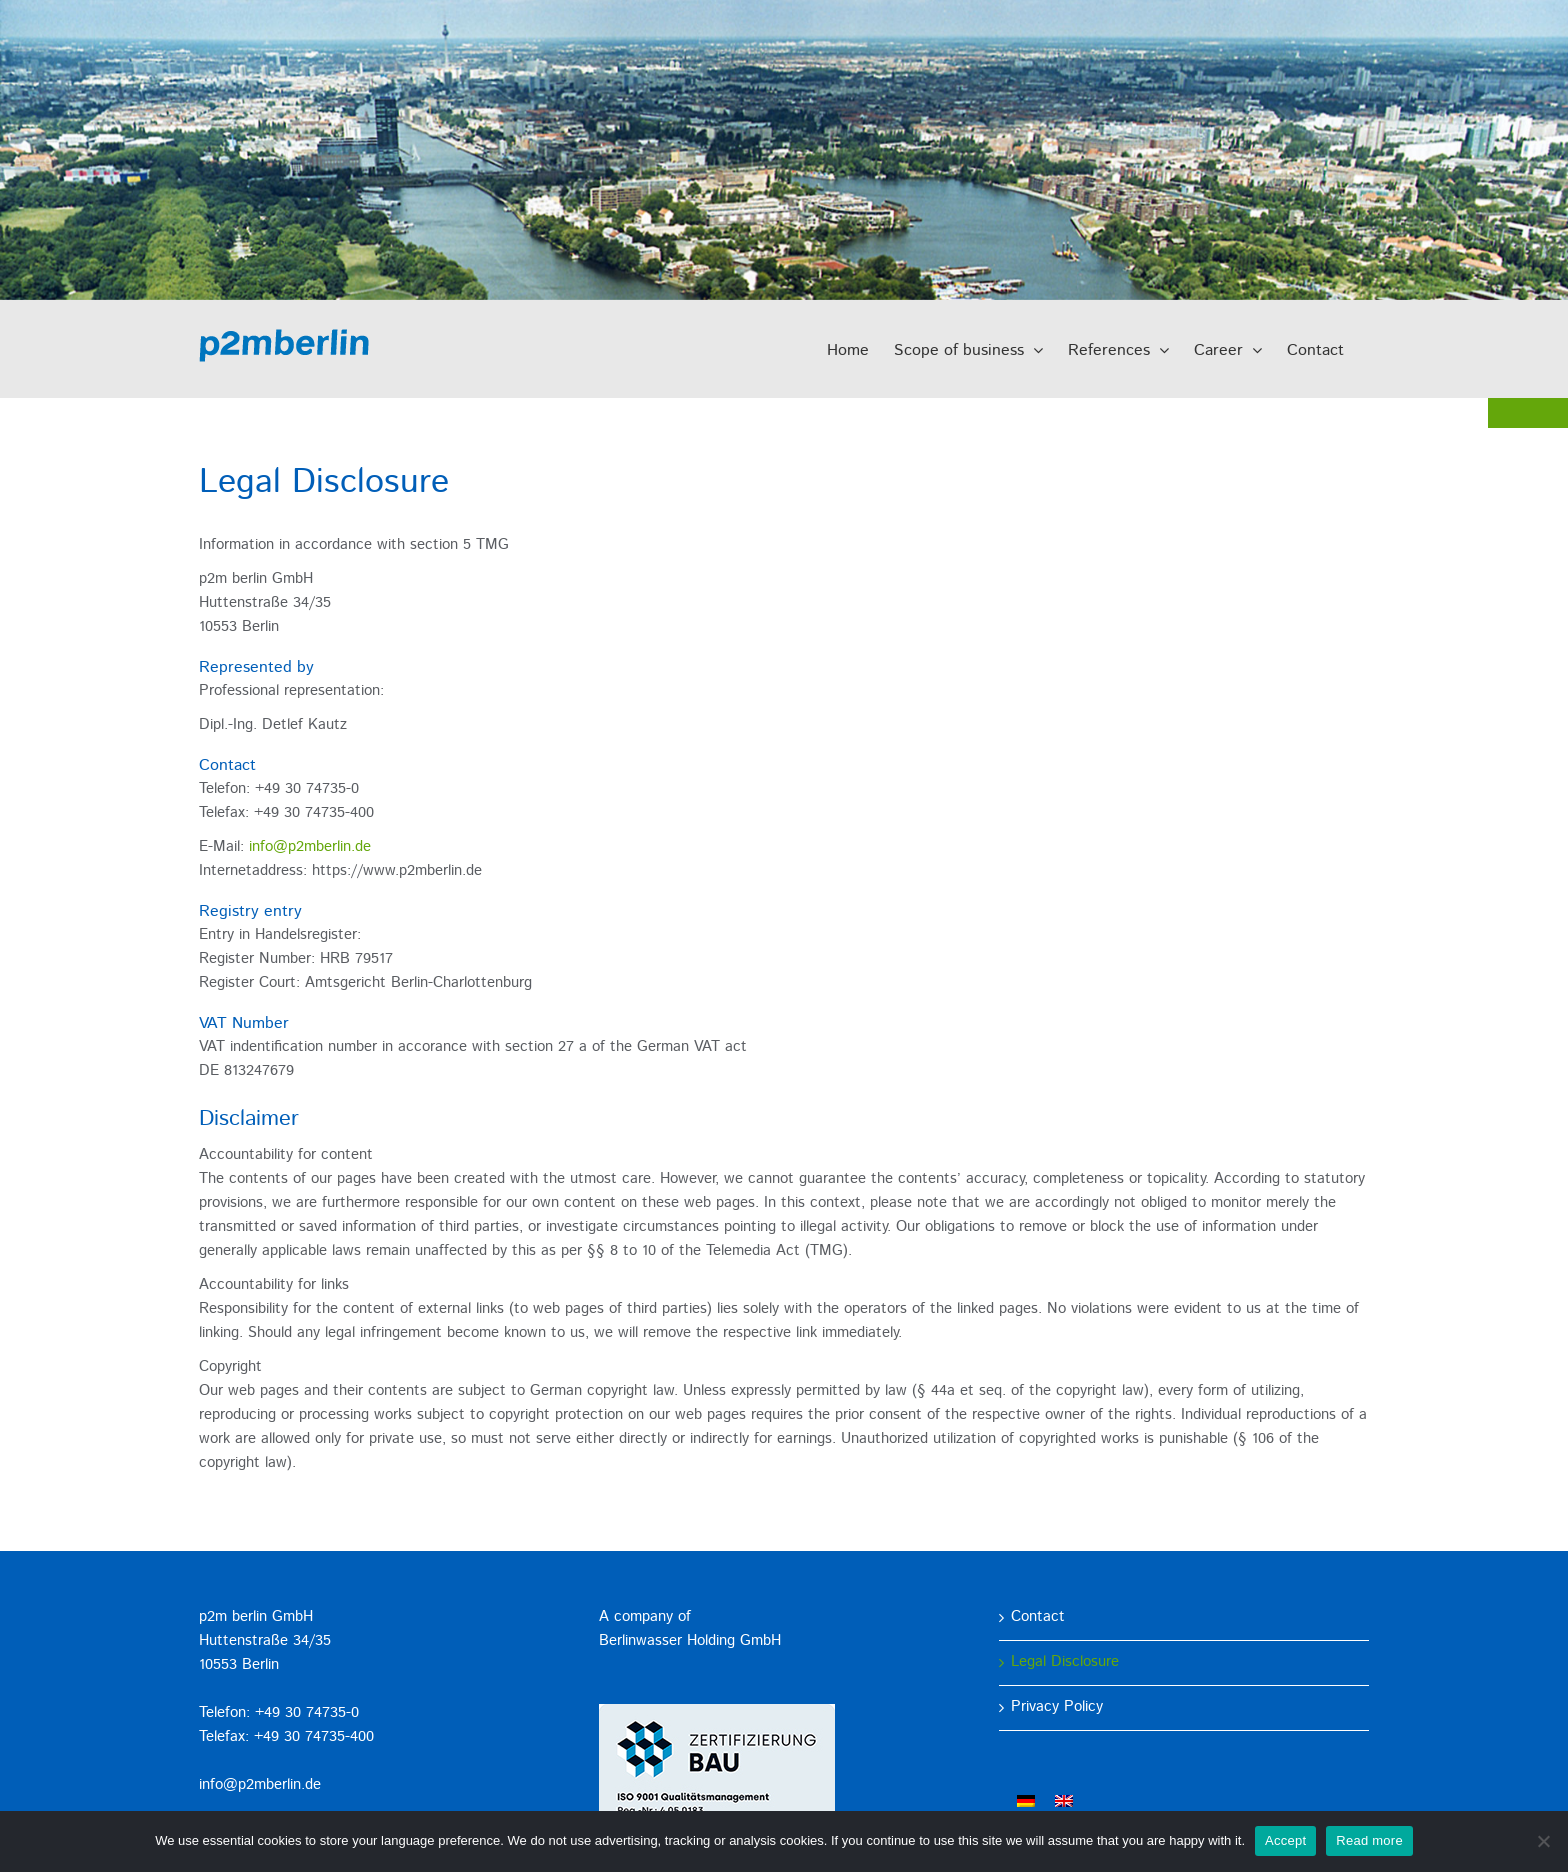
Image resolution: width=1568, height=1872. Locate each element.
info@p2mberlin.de (310, 847)
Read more (1369, 1840)
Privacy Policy (1057, 1707)
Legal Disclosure (1065, 1662)
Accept (1285, 1840)
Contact (1038, 1617)
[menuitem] (1026, 1802)
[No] (1543, 1841)
